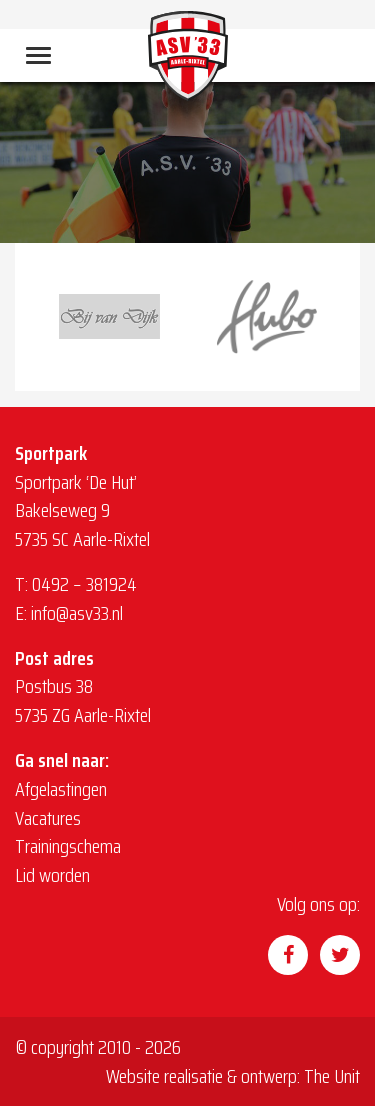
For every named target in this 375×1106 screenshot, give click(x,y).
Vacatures (48, 818)
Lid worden (52, 875)
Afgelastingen (61, 789)
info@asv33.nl (77, 613)
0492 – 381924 (84, 584)
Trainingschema (68, 846)
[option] (109, 317)
